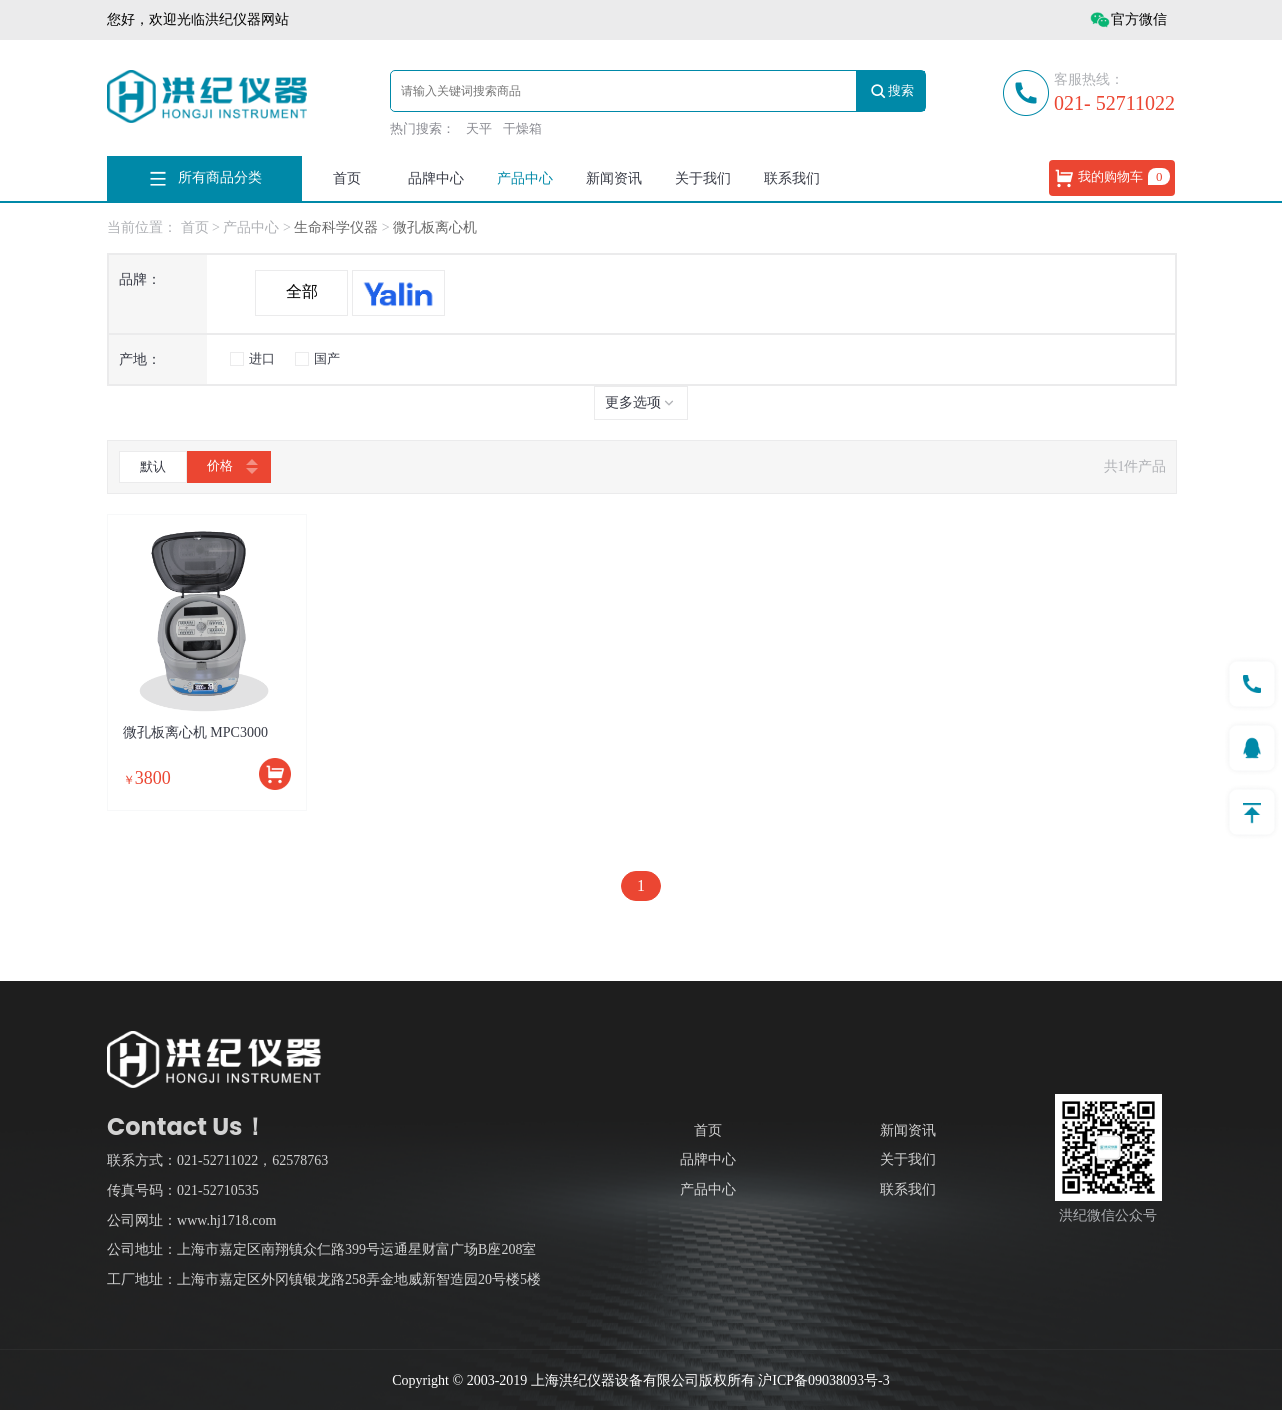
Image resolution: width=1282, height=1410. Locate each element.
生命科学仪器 (338, 227)
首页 (347, 178)
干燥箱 (522, 128)
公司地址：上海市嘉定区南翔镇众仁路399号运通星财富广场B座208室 (321, 1249)
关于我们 (703, 178)
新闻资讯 (614, 178)
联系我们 (792, 178)
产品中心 (525, 178)
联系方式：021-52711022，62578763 (217, 1160)
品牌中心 (436, 178)
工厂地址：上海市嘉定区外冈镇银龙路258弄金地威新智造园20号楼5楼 (324, 1279)
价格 (229, 467)
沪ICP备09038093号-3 (823, 1380)
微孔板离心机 (435, 227)
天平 (479, 128)
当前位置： (142, 227)
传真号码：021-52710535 (183, 1190)
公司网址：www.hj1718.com (191, 1220)
